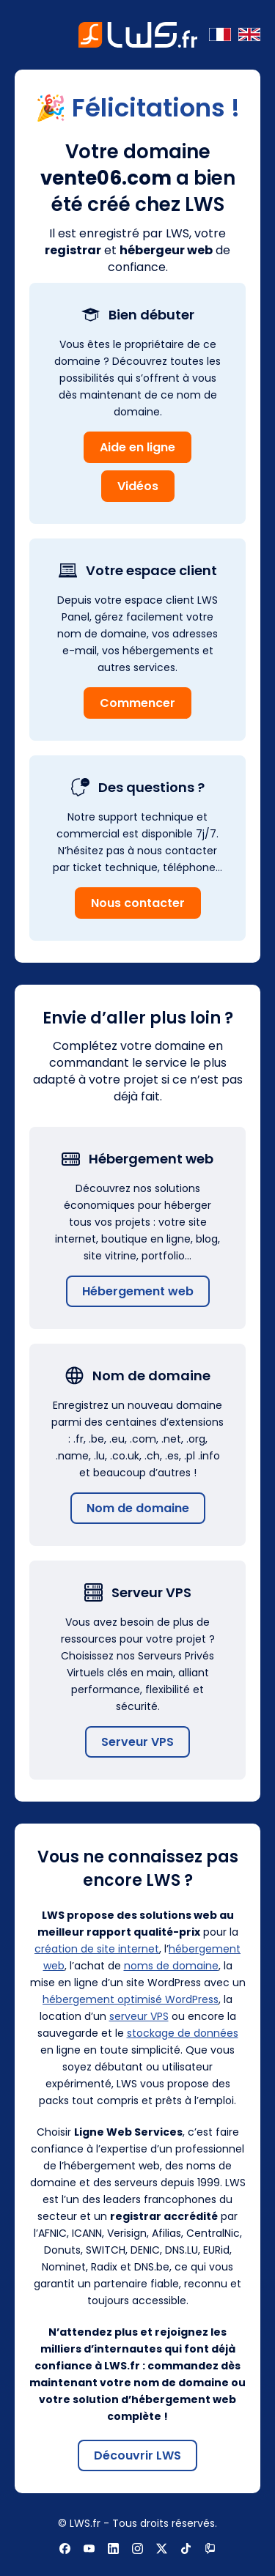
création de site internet (96, 1949)
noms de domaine (171, 1965)
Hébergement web (138, 1291)
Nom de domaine (138, 1508)
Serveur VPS (137, 1741)
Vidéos (137, 486)
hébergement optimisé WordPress (131, 1999)
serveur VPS (139, 2016)
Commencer (137, 703)
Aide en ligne (137, 447)
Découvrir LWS (137, 2455)
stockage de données (182, 2033)
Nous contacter (138, 903)
